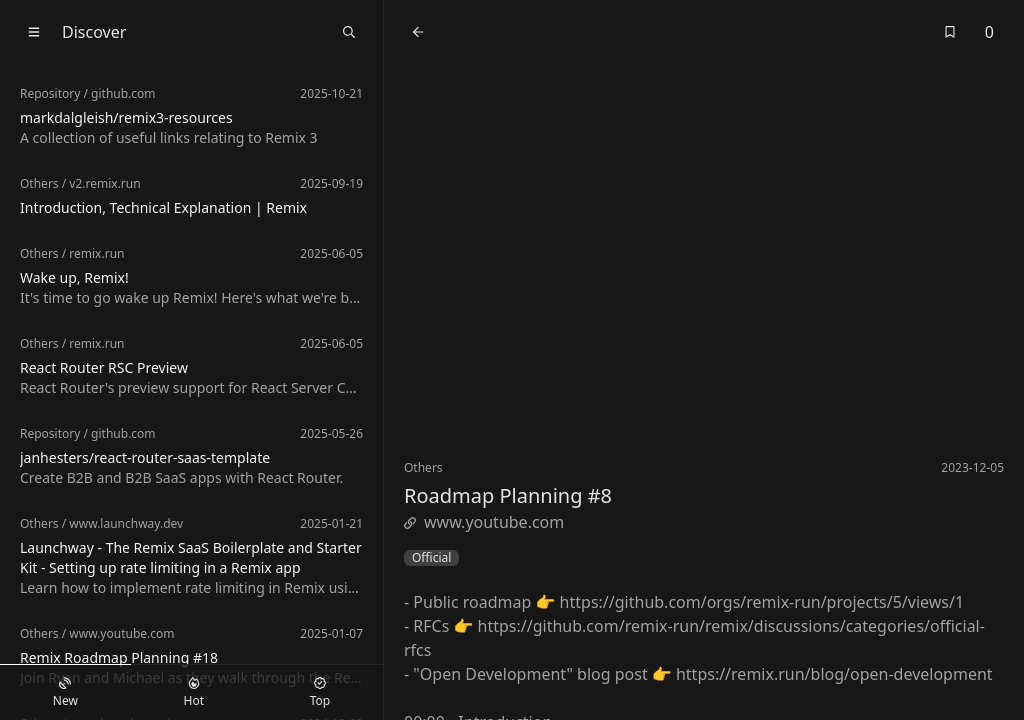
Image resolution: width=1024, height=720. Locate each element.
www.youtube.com (484, 522)
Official (431, 558)
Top (320, 693)
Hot (194, 693)
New (65, 693)
